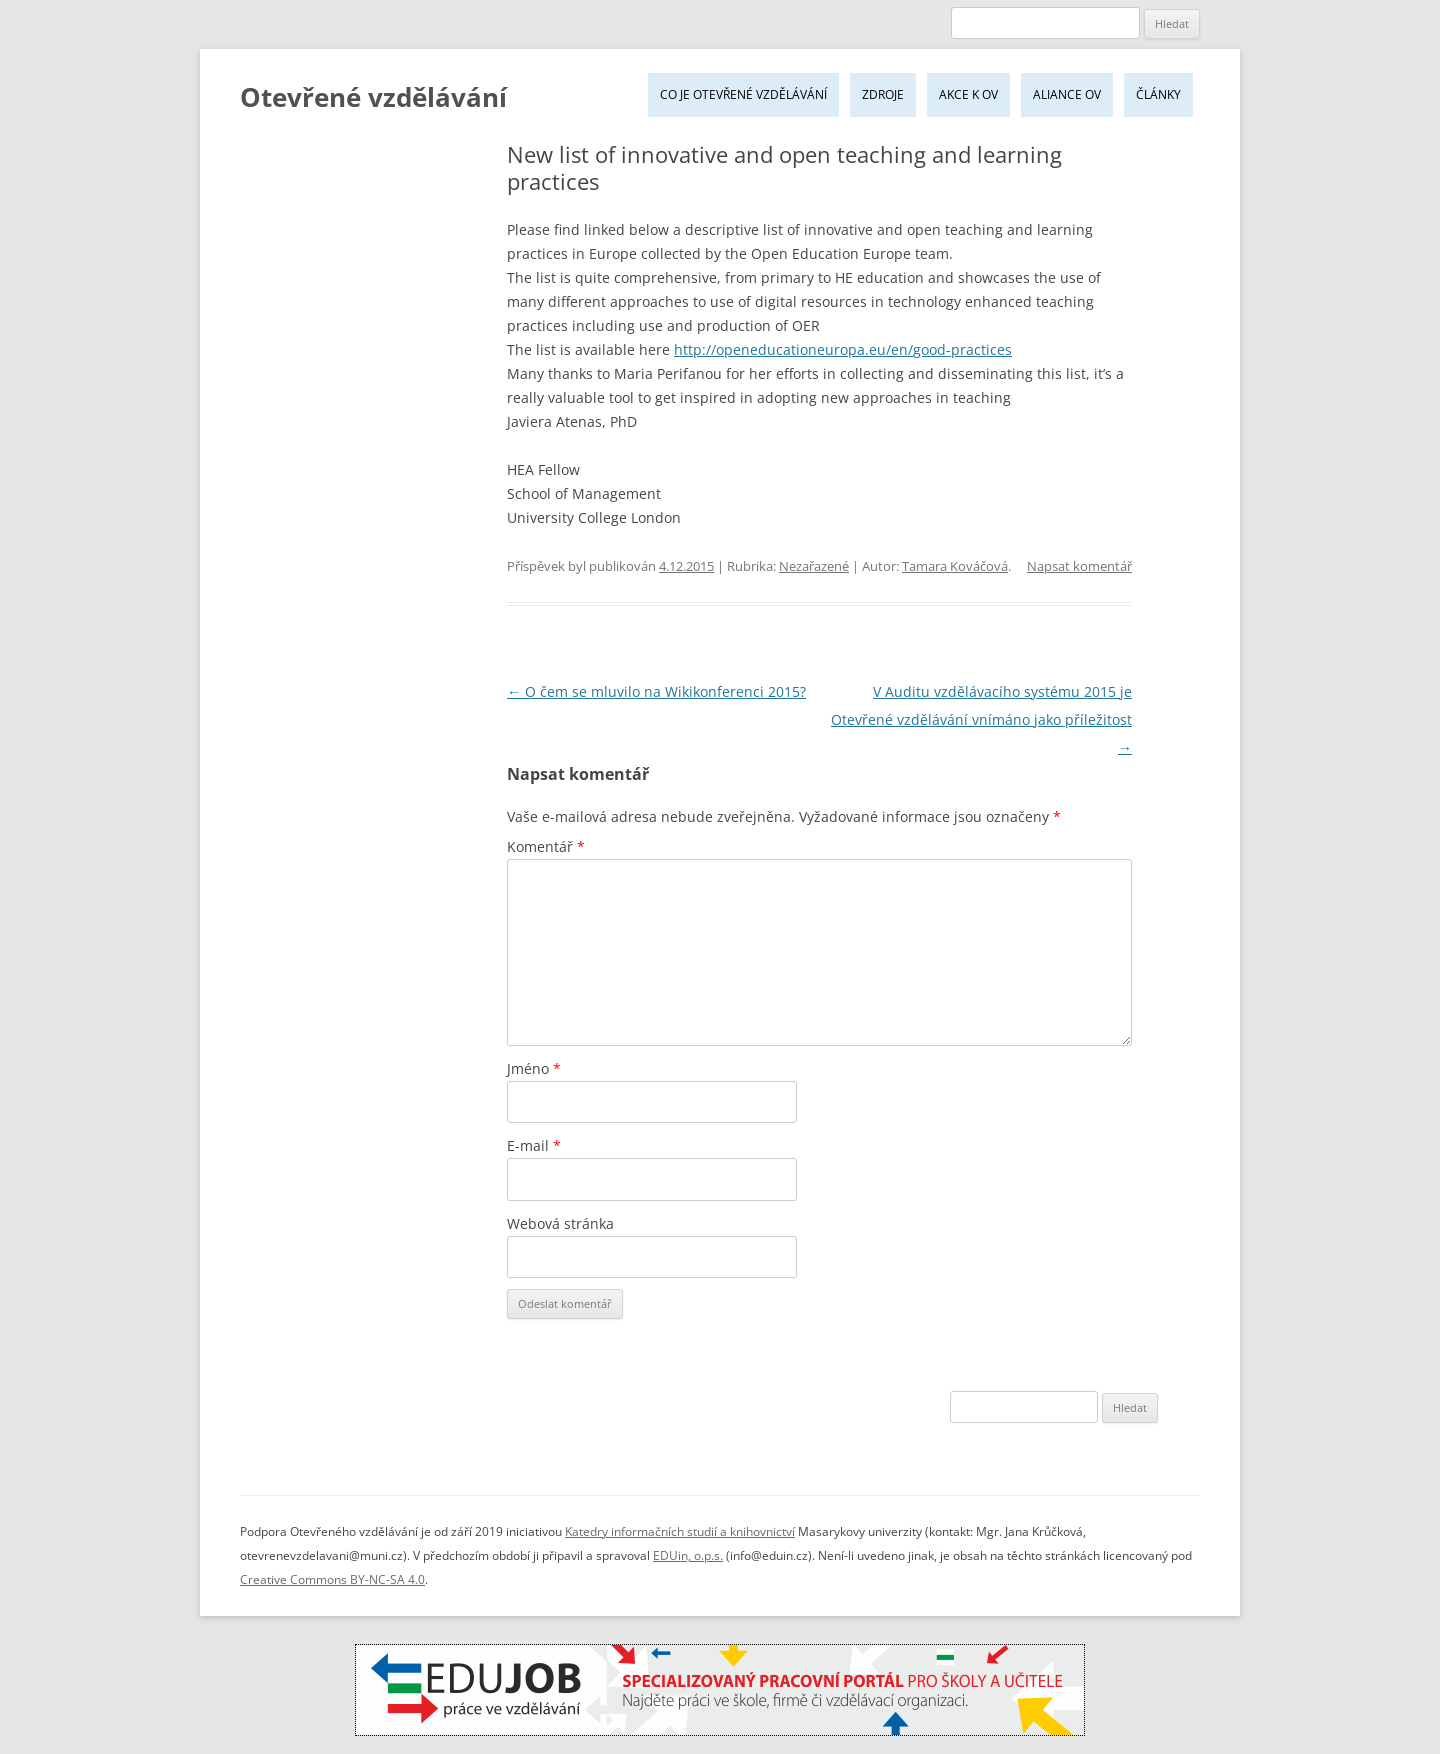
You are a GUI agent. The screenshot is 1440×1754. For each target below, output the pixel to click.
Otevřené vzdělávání (373, 97)
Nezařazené (814, 566)
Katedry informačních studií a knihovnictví (680, 1531)
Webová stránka (560, 1223)
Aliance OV (1067, 94)
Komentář (546, 846)
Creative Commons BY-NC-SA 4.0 (332, 1579)
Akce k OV (968, 94)
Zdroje (883, 94)
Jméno (534, 1068)
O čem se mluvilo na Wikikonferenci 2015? (656, 691)
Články (1158, 94)
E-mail (534, 1145)
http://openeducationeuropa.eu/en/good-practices (843, 349)
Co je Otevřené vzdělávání (743, 94)
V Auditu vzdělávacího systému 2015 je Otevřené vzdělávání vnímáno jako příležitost (981, 719)
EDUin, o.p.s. (688, 1555)
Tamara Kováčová (955, 566)
